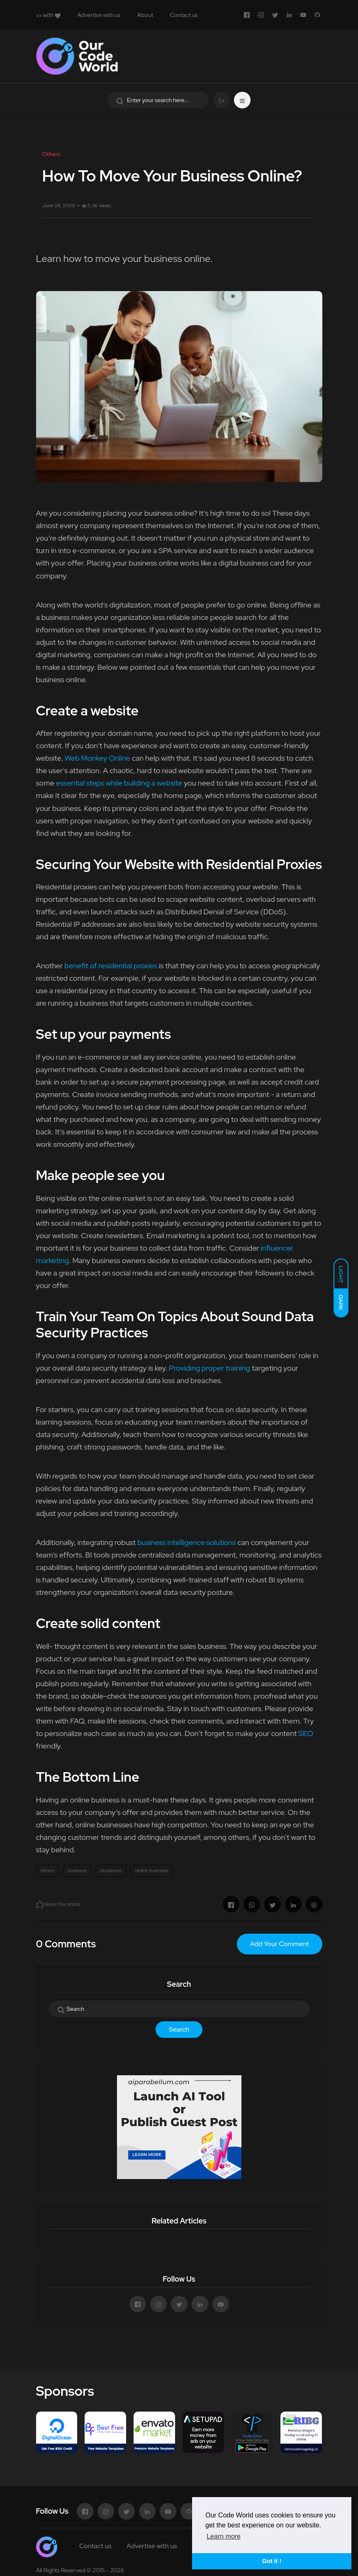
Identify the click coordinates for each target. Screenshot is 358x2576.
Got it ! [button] (271, 2561)
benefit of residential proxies (110, 965)
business (77, 1870)
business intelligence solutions (186, 1542)
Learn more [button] (224, 2536)
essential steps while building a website (119, 783)
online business (151, 1870)
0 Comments (66, 1943)
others (48, 1870)
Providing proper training (209, 1368)
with (48, 15)
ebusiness (111, 1870)
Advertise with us (99, 15)
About (145, 15)
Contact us (183, 15)
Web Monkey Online (97, 758)
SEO (305, 1733)
